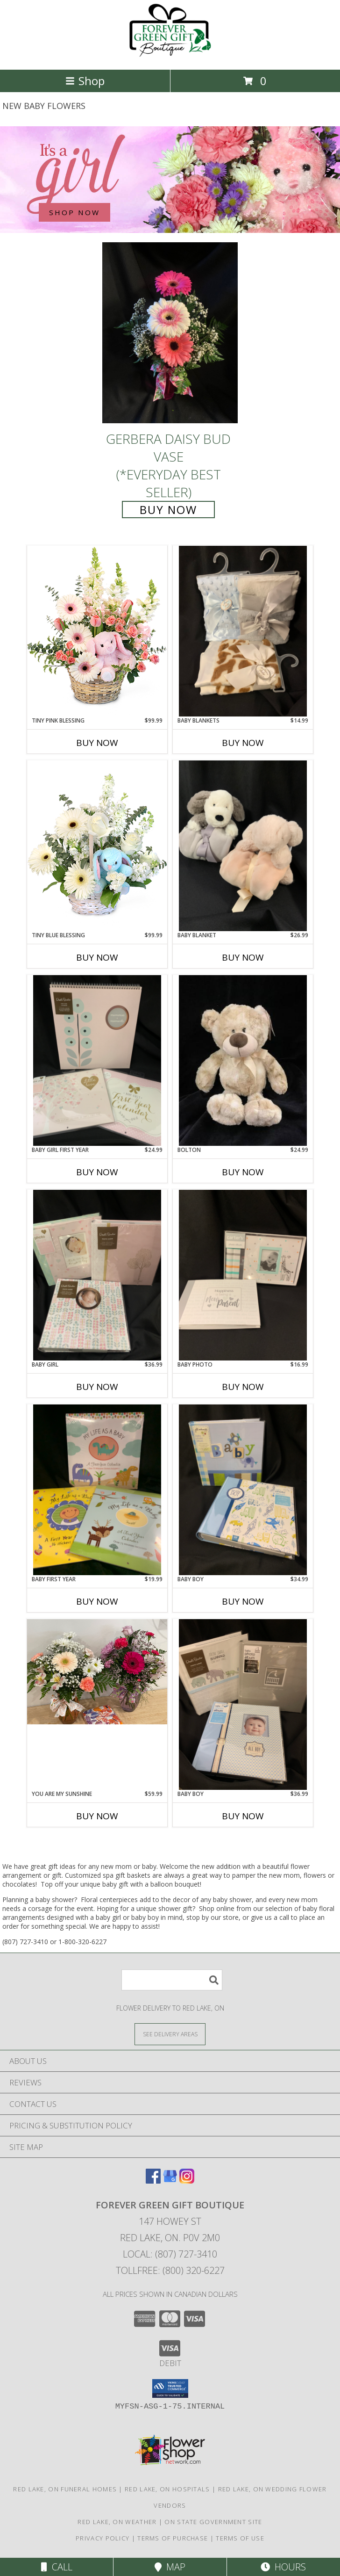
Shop (85, 80)
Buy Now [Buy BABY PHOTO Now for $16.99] (243, 1387)
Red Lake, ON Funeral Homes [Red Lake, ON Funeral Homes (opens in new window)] (65, 2489)
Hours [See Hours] (283, 2567)
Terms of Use (240, 2538)
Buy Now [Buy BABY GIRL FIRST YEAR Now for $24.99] (97, 1172)
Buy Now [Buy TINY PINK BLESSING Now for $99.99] (97, 743)
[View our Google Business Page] (170, 2180)
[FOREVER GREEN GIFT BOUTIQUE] (170, 55)
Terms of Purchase (172, 2538)
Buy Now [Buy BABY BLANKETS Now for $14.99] (243, 743)
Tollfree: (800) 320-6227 (170, 2270)
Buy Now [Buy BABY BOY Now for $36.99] (243, 1816)
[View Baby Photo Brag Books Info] (243, 1275)
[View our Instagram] (186, 2180)
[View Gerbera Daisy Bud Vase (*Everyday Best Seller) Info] (170, 332)
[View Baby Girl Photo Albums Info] (97, 1275)
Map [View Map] (170, 2567)
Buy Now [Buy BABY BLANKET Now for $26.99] (243, 957)
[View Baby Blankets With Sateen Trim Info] (243, 631)
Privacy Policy (102, 2538)
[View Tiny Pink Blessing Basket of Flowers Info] (97, 631)
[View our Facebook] (153, 2180)
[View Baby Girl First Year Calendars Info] (97, 1060)
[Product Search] (171, 1979)
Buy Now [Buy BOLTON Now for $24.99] (243, 1172)
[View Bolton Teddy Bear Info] (243, 1060)
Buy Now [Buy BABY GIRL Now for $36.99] (97, 1387)
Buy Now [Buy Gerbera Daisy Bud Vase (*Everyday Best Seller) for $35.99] (168, 509)
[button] (170, 2388)
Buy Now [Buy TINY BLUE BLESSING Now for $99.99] (97, 957)
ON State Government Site (213, 2522)
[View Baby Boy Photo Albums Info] (243, 1489)
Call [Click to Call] (56, 2567)
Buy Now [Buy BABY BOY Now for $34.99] (243, 1601)
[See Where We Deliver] (170, 2033)
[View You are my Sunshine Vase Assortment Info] (97, 1671)
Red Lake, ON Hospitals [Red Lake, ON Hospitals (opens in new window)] (167, 2489)
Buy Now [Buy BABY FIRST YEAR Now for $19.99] (97, 1601)
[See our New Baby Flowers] (170, 179)
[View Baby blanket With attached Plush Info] (243, 845)
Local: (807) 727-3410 (170, 2254)
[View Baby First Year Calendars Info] (97, 1489)
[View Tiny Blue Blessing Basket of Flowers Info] (97, 845)
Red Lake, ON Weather (117, 2522)
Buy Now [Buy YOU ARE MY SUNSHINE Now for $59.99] (97, 1816)
